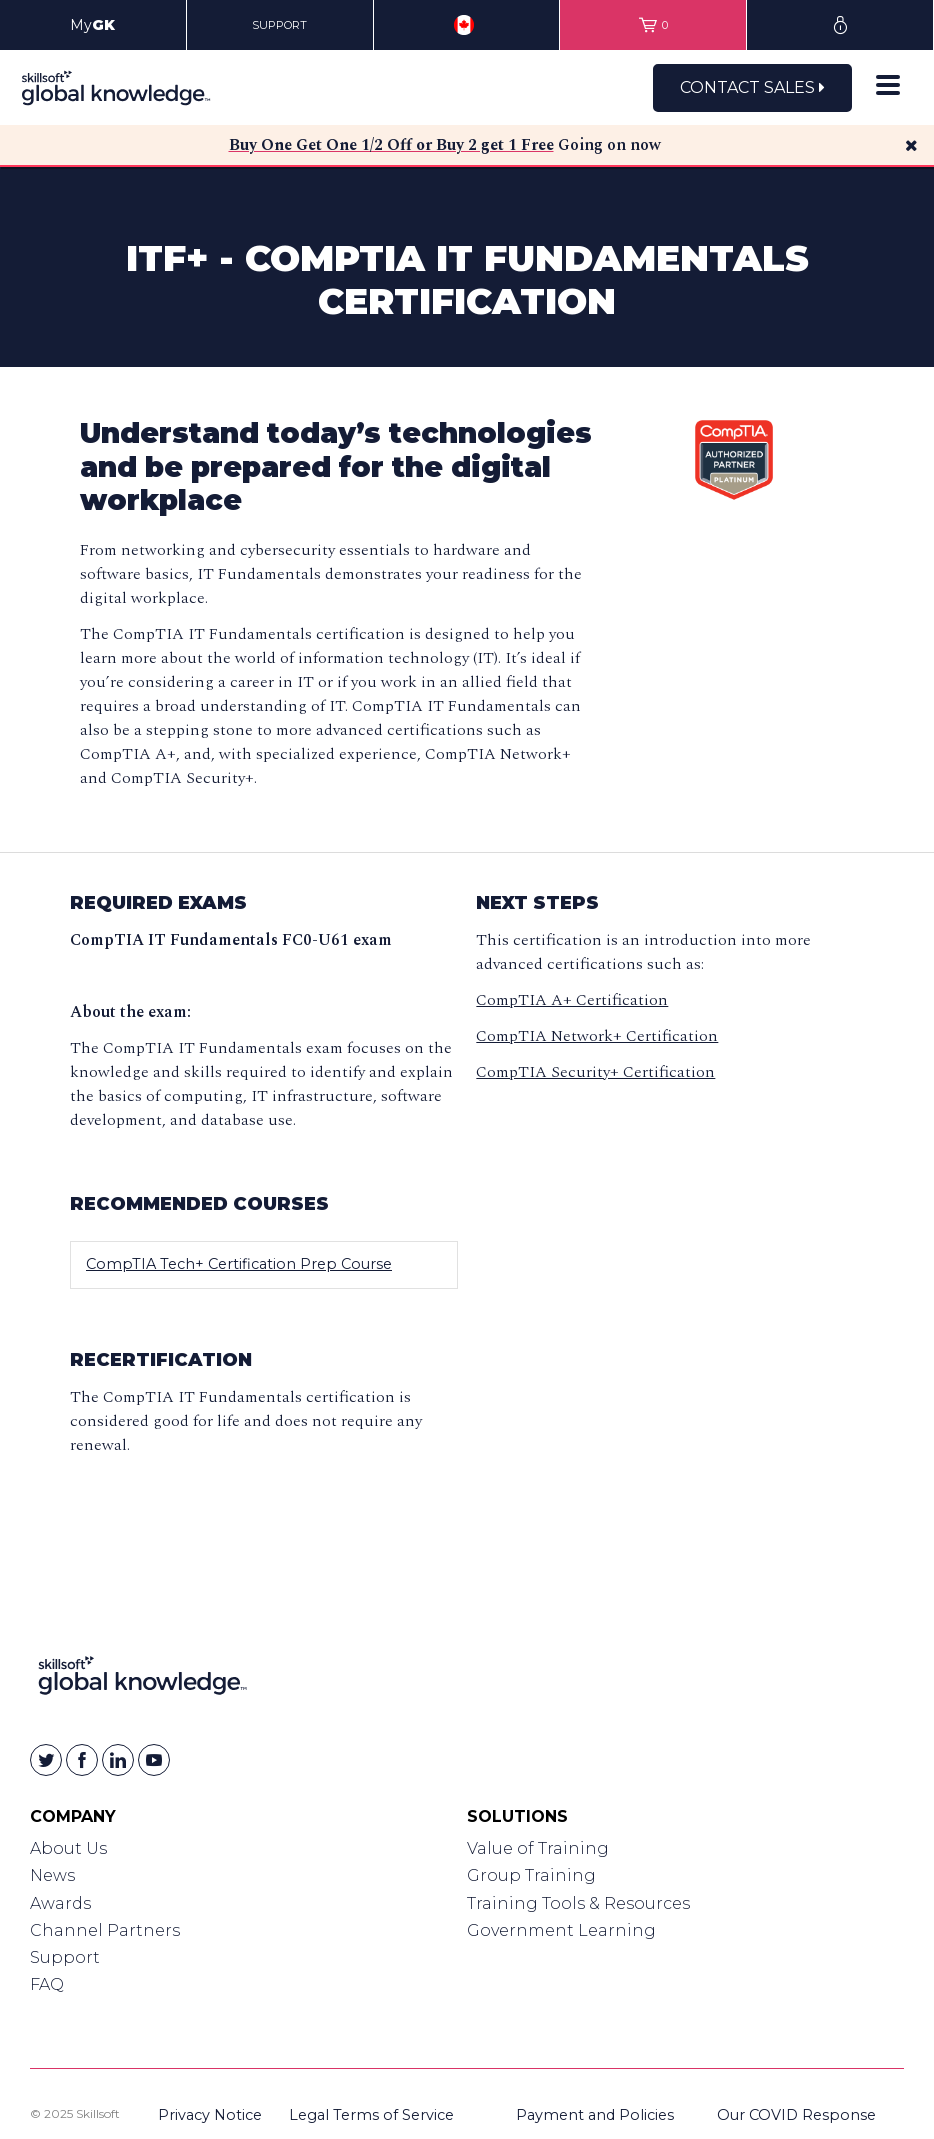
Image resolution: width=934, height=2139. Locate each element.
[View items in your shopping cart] (653, 25)
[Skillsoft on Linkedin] (118, 1760)
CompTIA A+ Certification (572, 1000)
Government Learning (561, 1930)
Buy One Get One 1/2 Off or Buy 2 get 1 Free (391, 145)
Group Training (531, 1875)
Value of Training (538, 1848)
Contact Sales (752, 87)
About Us (68, 1848)
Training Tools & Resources (578, 1903)
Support (65, 1957)
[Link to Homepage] (142, 1679)
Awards (60, 1903)
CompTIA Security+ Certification (595, 1072)
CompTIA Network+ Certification (597, 1036)
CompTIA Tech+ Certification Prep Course (239, 1264)
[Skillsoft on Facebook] (82, 1760)
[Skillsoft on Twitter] (46, 1760)
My (92, 25)
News (52, 1875)
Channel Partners (105, 1930)
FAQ (47, 1984)
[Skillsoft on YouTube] (154, 1760)
